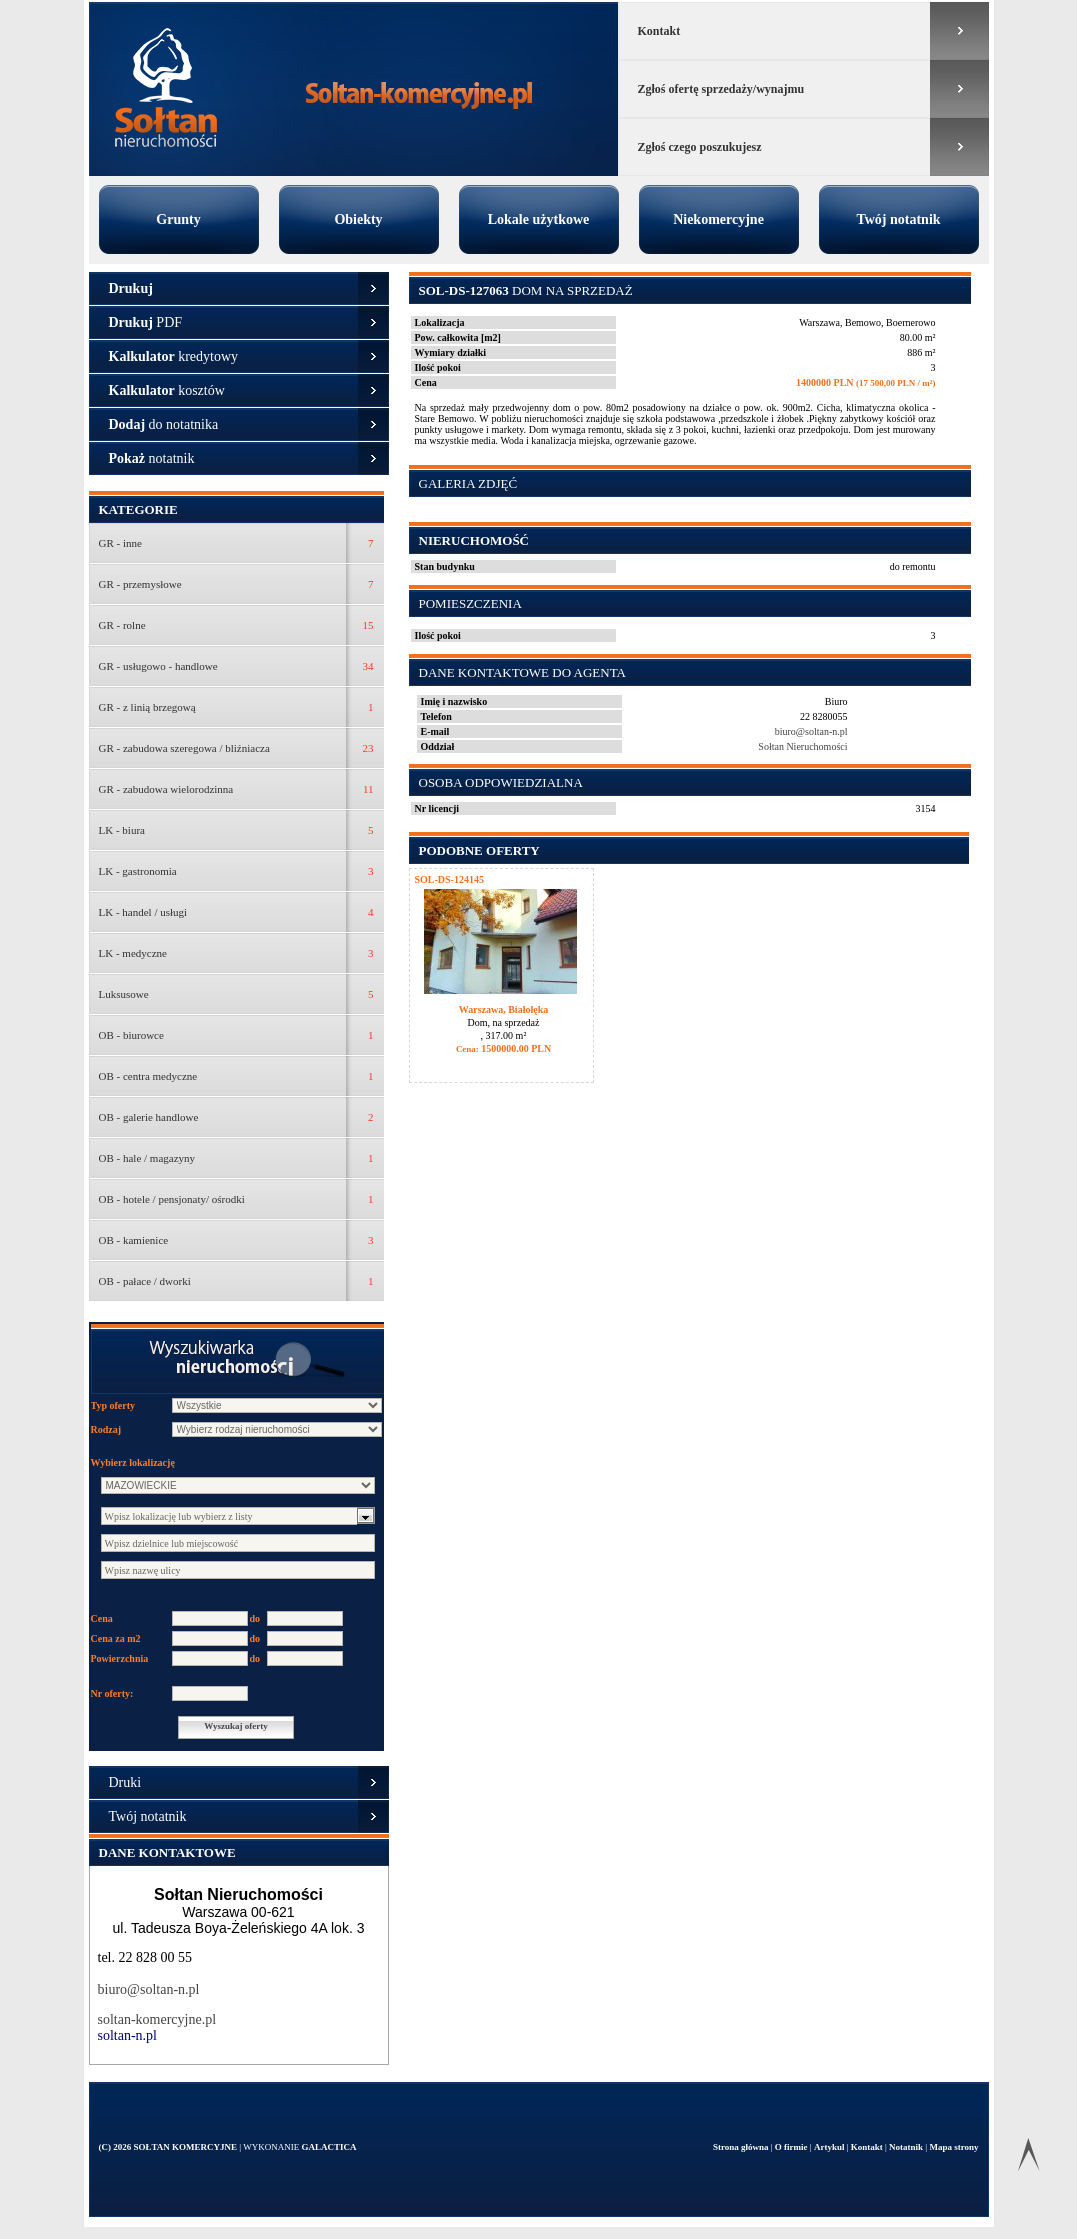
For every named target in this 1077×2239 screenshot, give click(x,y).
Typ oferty (113, 1405)
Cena (102, 1618)
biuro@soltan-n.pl (149, 1989)
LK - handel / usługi (143, 912)
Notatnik (907, 2147)
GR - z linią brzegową (147, 707)
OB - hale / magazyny (147, 1158)
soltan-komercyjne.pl (157, 2019)
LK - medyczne (133, 953)
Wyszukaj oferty (235, 1726)
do (255, 1618)
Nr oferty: (112, 1693)
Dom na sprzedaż (526, 290)
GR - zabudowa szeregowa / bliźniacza (184, 748)
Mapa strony (953, 2147)
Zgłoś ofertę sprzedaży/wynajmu (721, 89)
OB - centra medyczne (148, 1076)
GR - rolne (122, 625)
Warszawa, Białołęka (503, 1009)
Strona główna (742, 2147)
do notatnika (164, 424)
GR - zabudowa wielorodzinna (166, 789)
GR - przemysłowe (140, 584)
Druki (125, 1782)
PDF (146, 322)
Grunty (178, 219)
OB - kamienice (134, 1240)
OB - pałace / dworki (145, 1281)
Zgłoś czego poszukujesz (700, 147)
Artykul (830, 2147)
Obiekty (358, 219)
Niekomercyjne (718, 219)
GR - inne (120, 543)
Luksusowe (124, 994)
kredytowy (174, 356)
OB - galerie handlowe (149, 1117)
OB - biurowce (131, 1035)
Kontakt (659, 31)
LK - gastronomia (138, 871)
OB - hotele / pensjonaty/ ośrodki (172, 1199)
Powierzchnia (120, 1658)
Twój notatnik (898, 219)
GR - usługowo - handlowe (158, 666)
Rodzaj (106, 1429)
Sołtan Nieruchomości (802, 746)
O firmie (792, 2147)
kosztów (167, 390)
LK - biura (122, 830)
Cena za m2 (116, 1638)
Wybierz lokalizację (133, 1462)
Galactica (328, 2147)
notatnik (152, 458)
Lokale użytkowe (539, 219)
